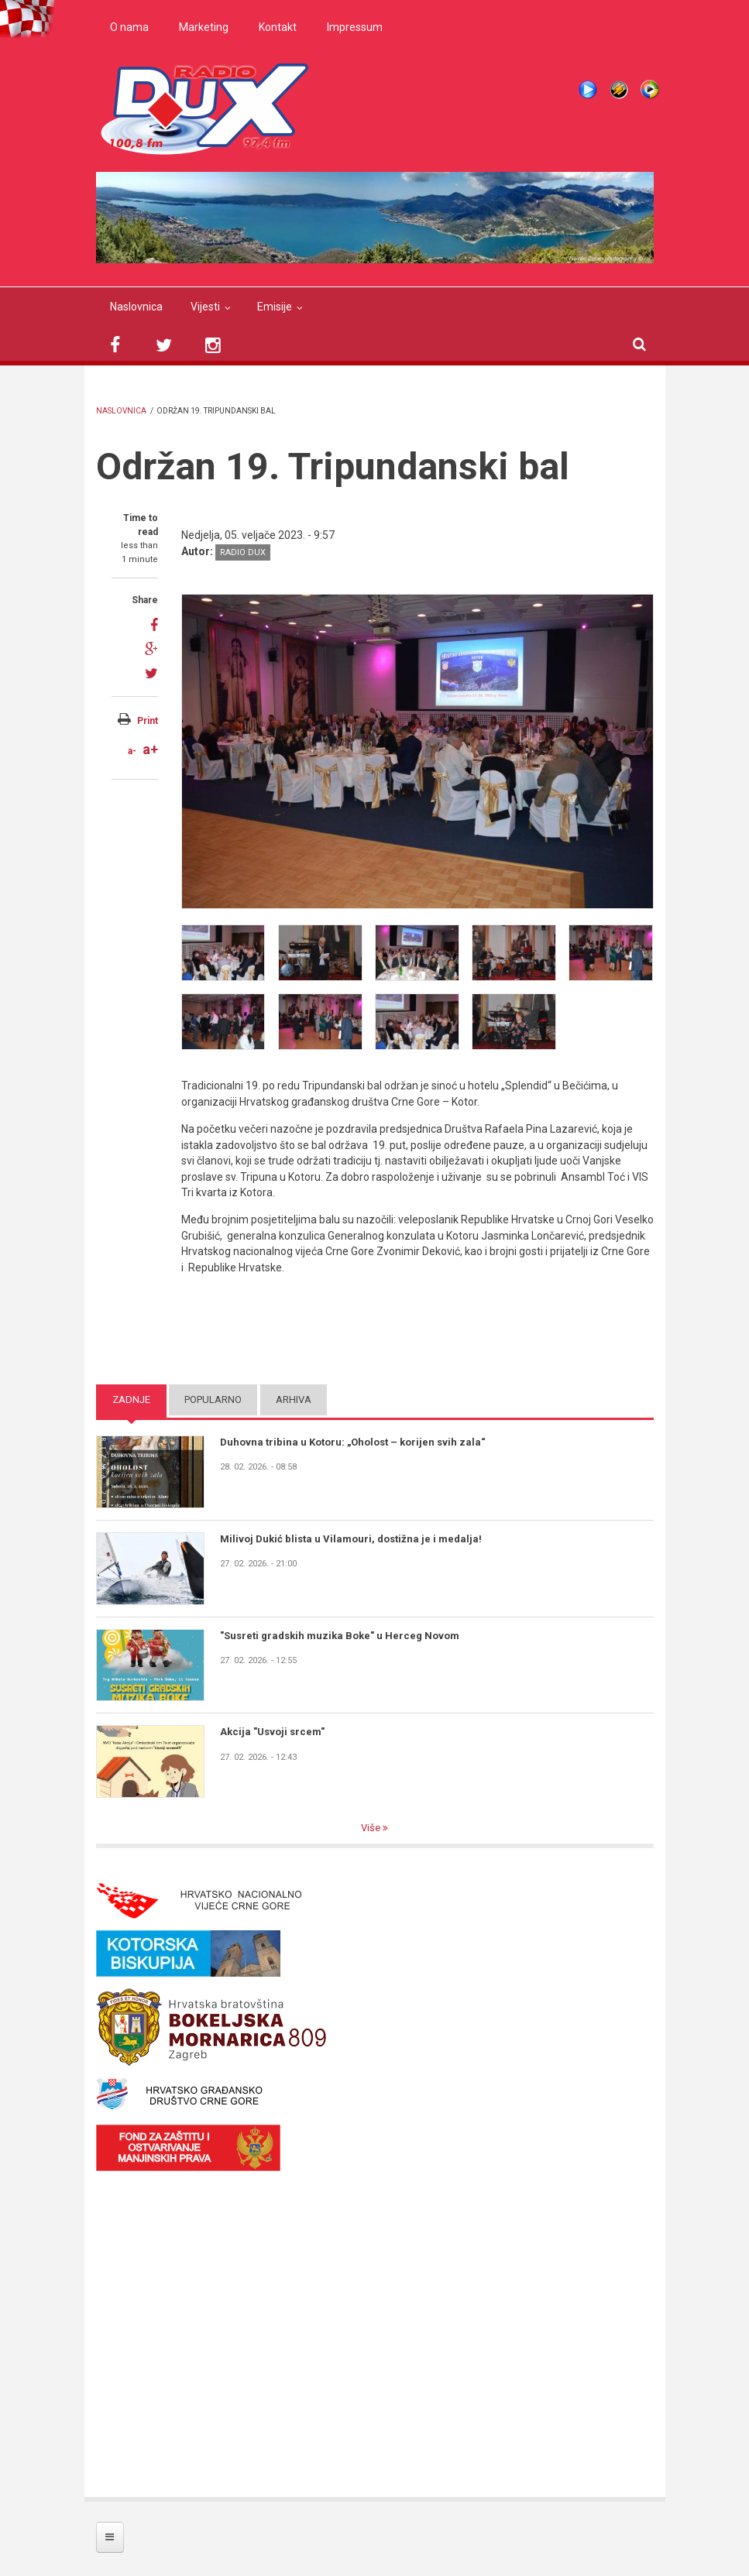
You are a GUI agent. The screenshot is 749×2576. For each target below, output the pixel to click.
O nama (129, 27)
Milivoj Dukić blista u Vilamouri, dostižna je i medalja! (351, 1539)
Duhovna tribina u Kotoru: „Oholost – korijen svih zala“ (353, 1442)
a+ (150, 749)
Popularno (213, 1399)
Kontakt (278, 27)
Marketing (203, 27)
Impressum (355, 27)
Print (147, 720)
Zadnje (131, 1399)
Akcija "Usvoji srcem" (272, 1731)
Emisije (274, 306)
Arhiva (293, 1399)
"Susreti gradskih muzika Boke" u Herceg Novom (339, 1635)
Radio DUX (243, 552)
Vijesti (205, 306)
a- (132, 751)
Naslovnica (136, 306)
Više (372, 1827)
